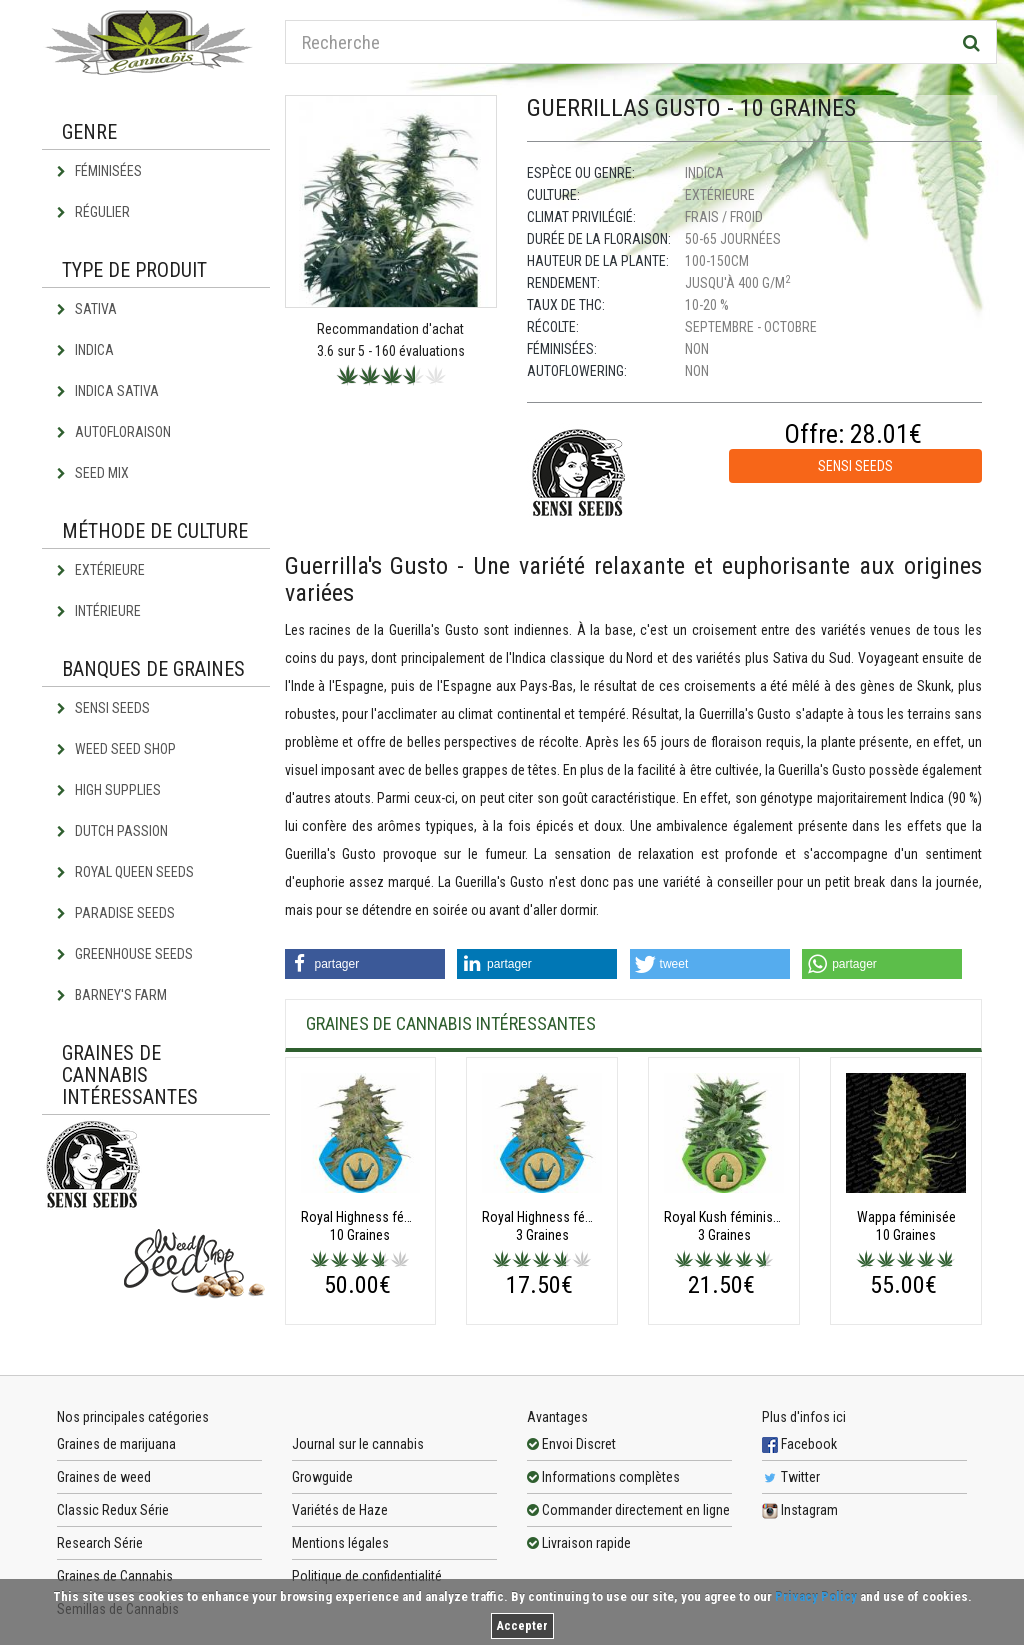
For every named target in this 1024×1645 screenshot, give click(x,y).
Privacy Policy (816, 1596)
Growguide (322, 1477)
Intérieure (99, 611)
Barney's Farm (112, 995)
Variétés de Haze (340, 1510)
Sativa (87, 309)
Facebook (799, 1444)
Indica (85, 350)
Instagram (800, 1510)
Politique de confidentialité (367, 1576)
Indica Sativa (108, 391)
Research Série (100, 1543)
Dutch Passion (112, 831)
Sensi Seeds (103, 708)
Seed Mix (93, 473)
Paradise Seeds (116, 913)
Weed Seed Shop (116, 749)
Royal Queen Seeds (125, 872)
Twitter (791, 1477)
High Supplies (109, 790)
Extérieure (101, 570)
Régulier (93, 212)
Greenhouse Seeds (125, 954)
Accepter (522, 1626)
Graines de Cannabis (115, 1576)
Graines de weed (104, 1477)
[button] (365, 964)
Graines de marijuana (116, 1444)
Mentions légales (340, 1543)
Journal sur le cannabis (358, 1444)
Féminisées (99, 171)
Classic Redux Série (113, 1510)
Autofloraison (114, 432)
